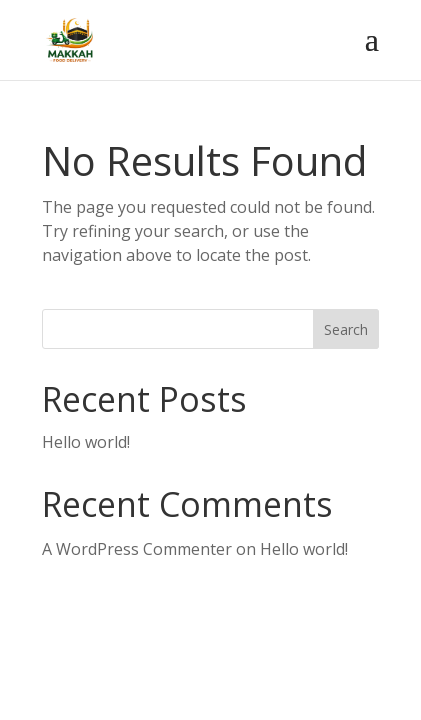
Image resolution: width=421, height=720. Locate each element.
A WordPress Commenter (137, 549)
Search (346, 329)
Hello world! (86, 442)
